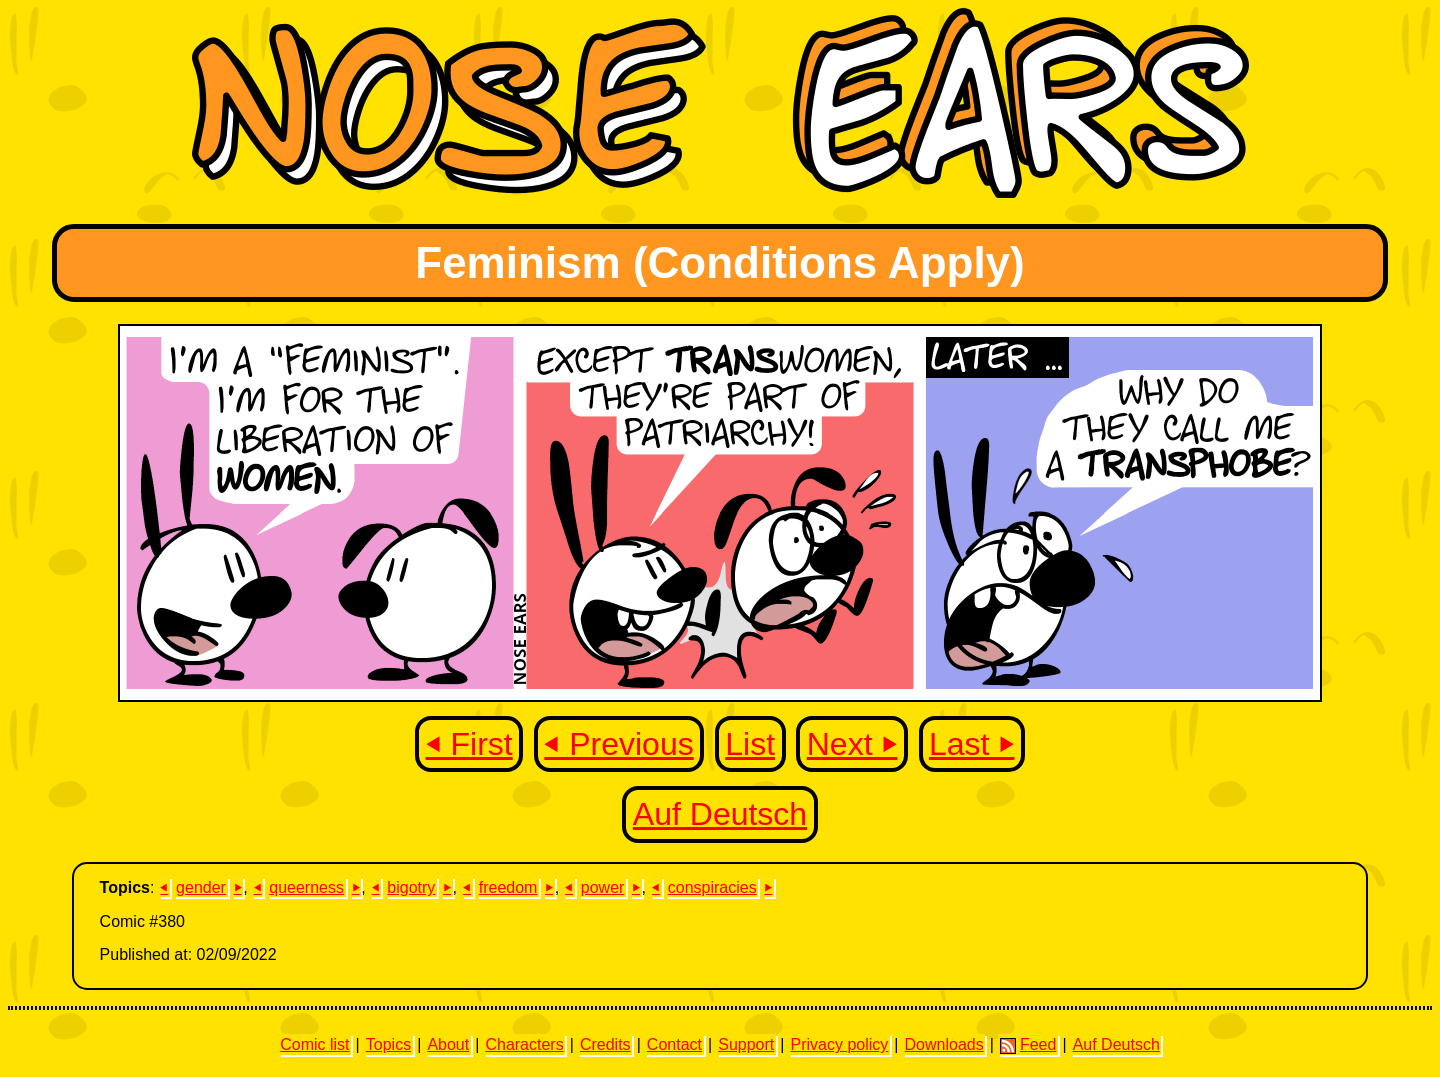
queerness (306, 887)
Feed (1028, 1045)
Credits (605, 1044)
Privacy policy (839, 1044)
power (603, 887)
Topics (388, 1044)
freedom (508, 887)
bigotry (411, 887)
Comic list (314, 1044)
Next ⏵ (852, 744)
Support (746, 1044)
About (448, 1044)
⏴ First (469, 744)
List (750, 744)
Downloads (944, 1044)
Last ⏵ (971, 744)
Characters (524, 1044)
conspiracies (712, 887)
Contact (674, 1044)
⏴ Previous (618, 744)
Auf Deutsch (720, 814)
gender (201, 887)
